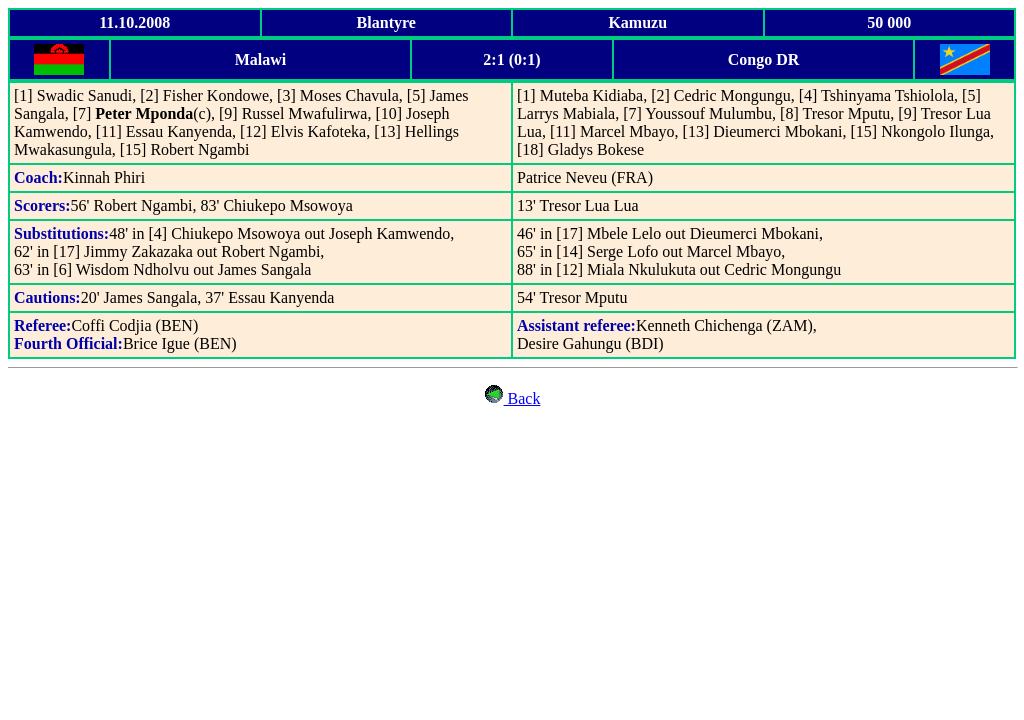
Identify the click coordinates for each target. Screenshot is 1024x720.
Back (522, 398)
